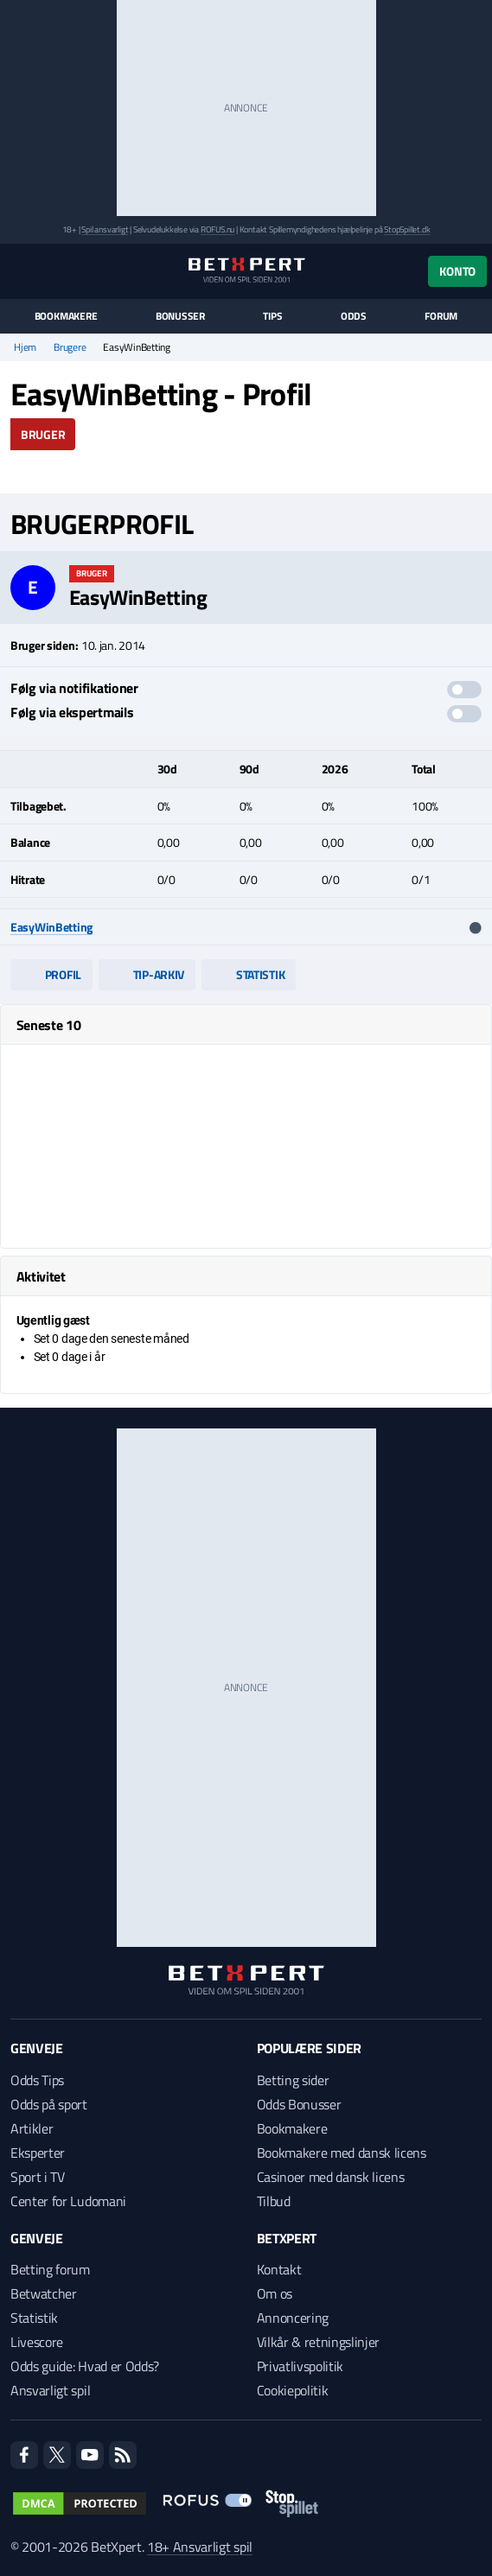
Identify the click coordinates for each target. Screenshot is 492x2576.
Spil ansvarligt (104, 229)
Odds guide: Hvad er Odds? (84, 2366)
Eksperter (37, 2152)
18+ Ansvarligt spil (199, 2546)
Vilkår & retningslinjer (318, 2341)
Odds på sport (48, 2104)
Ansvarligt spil (50, 2390)
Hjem (25, 347)
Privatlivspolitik (300, 2366)
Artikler (31, 2128)
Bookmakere (66, 316)
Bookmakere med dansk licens (341, 2152)
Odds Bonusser (299, 2104)
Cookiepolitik (293, 2390)
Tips (272, 316)
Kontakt (279, 2269)
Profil (51, 974)
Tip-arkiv (147, 974)
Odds (354, 316)
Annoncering (293, 2317)
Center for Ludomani (68, 2201)
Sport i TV (37, 2176)
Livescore (36, 2341)
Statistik (248, 974)
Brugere (70, 347)
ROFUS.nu (217, 229)
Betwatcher (43, 2293)
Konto (457, 271)
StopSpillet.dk (407, 229)
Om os (274, 2293)
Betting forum (50, 2269)
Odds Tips (37, 2080)
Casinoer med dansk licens (331, 2176)
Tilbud (274, 2201)
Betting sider (293, 2080)
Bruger (43, 434)
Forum (441, 316)
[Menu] (19, 271)
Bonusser (180, 316)
